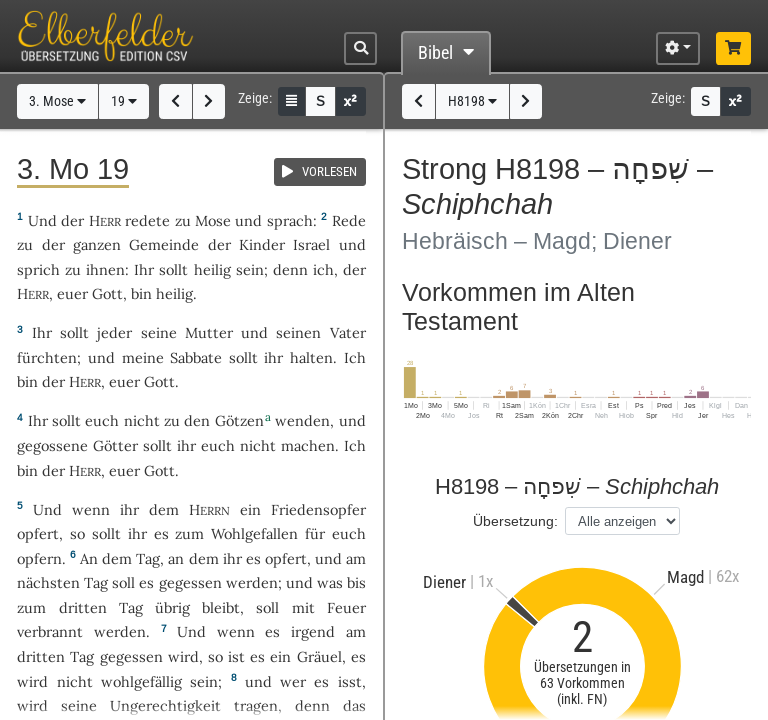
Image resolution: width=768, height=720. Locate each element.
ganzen (97, 244)
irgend (313, 631)
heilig (212, 269)
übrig (172, 607)
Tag (148, 558)
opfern (39, 558)
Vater (348, 332)
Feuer (346, 607)
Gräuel (319, 656)
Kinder (262, 244)
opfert (38, 533)
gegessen (190, 582)
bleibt (221, 607)
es (358, 656)
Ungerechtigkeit (165, 705)
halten (311, 357)
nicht (142, 420)
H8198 (472, 101)
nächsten (48, 582)
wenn (91, 509)
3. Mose (57, 101)
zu (183, 220)
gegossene (52, 445)
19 (124, 101)
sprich (38, 269)
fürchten (47, 357)
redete (147, 220)
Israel (311, 244)
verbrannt (50, 631)
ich (323, 269)
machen (308, 445)
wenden (302, 420)
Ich (355, 357)
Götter (115, 445)
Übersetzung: (515, 521)
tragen (256, 705)
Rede (349, 220)
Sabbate (196, 357)
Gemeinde (164, 244)
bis (356, 582)
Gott (107, 293)
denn (290, 269)
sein (250, 269)
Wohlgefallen (254, 533)
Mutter (209, 332)
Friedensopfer (318, 509)
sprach (290, 220)
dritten (83, 607)
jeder (114, 332)
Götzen (239, 420)
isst (350, 681)
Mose (213, 220)
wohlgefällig (141, 681)
